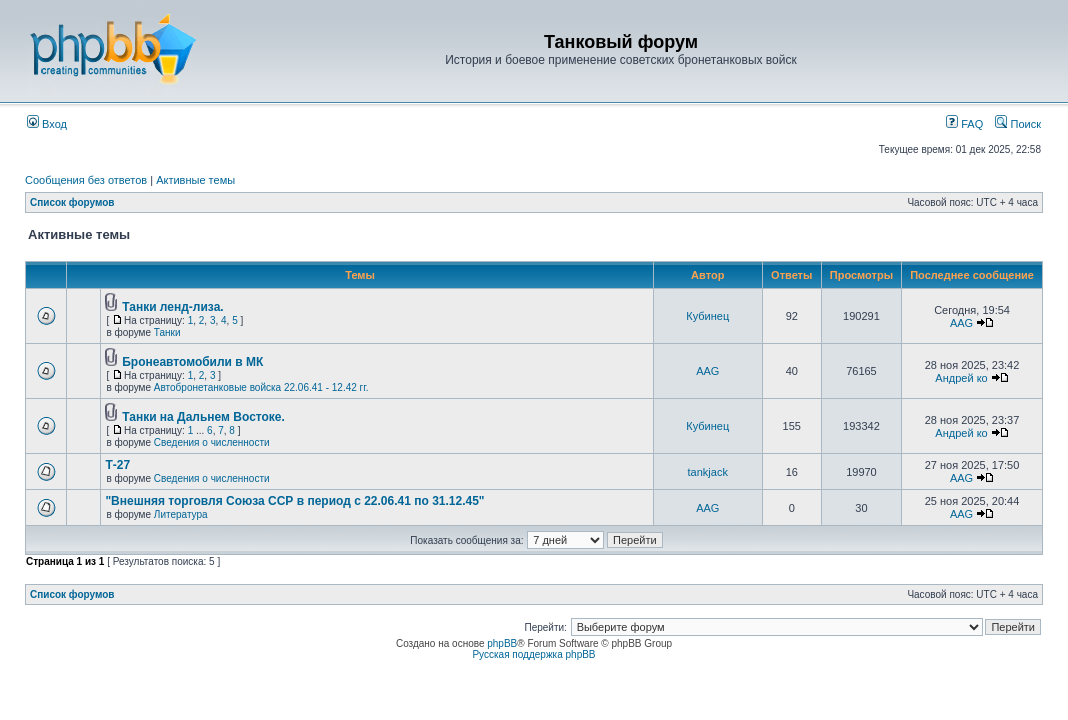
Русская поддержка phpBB (533, 654)
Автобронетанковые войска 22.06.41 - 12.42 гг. (261, 387)
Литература (181, 514)
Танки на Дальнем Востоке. (203, 417)
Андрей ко (961, 378)
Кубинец (707, 316)
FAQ (964, 124)
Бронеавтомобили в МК (192, 362)
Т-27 (117, 465)
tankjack (708, 472)
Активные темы (195, 180)
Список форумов (72, 202)
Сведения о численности (212, 442)
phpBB (502, 643)
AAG (961, 323)
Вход (47, 124)
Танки (167, 332)
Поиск (1018, 124)
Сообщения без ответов (86, 180)
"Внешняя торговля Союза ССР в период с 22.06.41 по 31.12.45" (294, 501)
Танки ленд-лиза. (172, 307)
